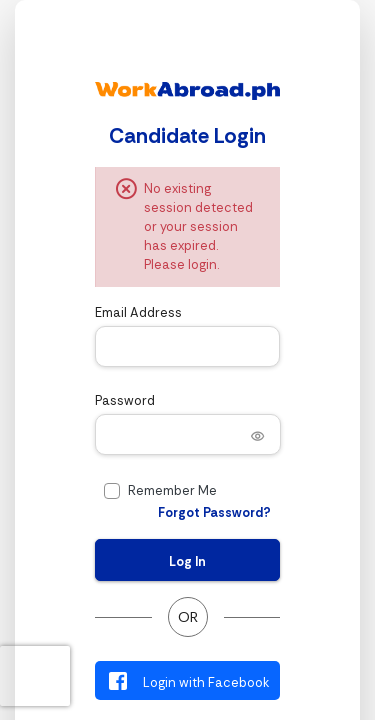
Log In (187, 561)
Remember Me (172, 490)
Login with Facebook (187, 681)
